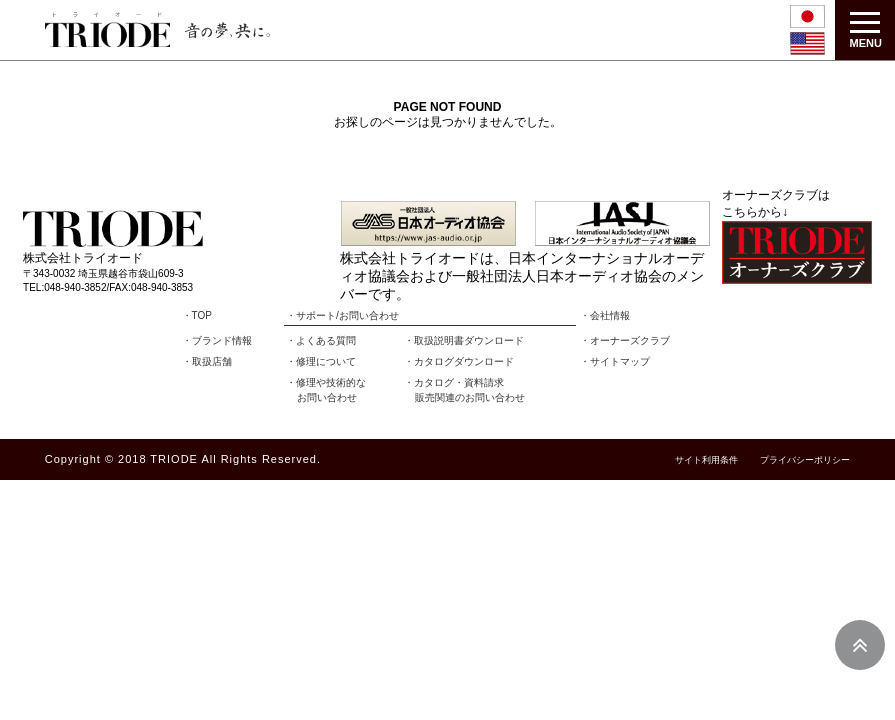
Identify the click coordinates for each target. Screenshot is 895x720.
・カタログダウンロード (459, 361)
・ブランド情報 (217, 340)
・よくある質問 (321, 340)
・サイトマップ (615, 361)
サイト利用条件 (706, 460)
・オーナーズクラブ (625, 340)
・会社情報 (605, 315)
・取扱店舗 (207, 361)
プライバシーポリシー (805, 460)
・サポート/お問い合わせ (342, 315)
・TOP (197, 315)
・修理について (321, 361)
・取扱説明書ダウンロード (464, 340)
